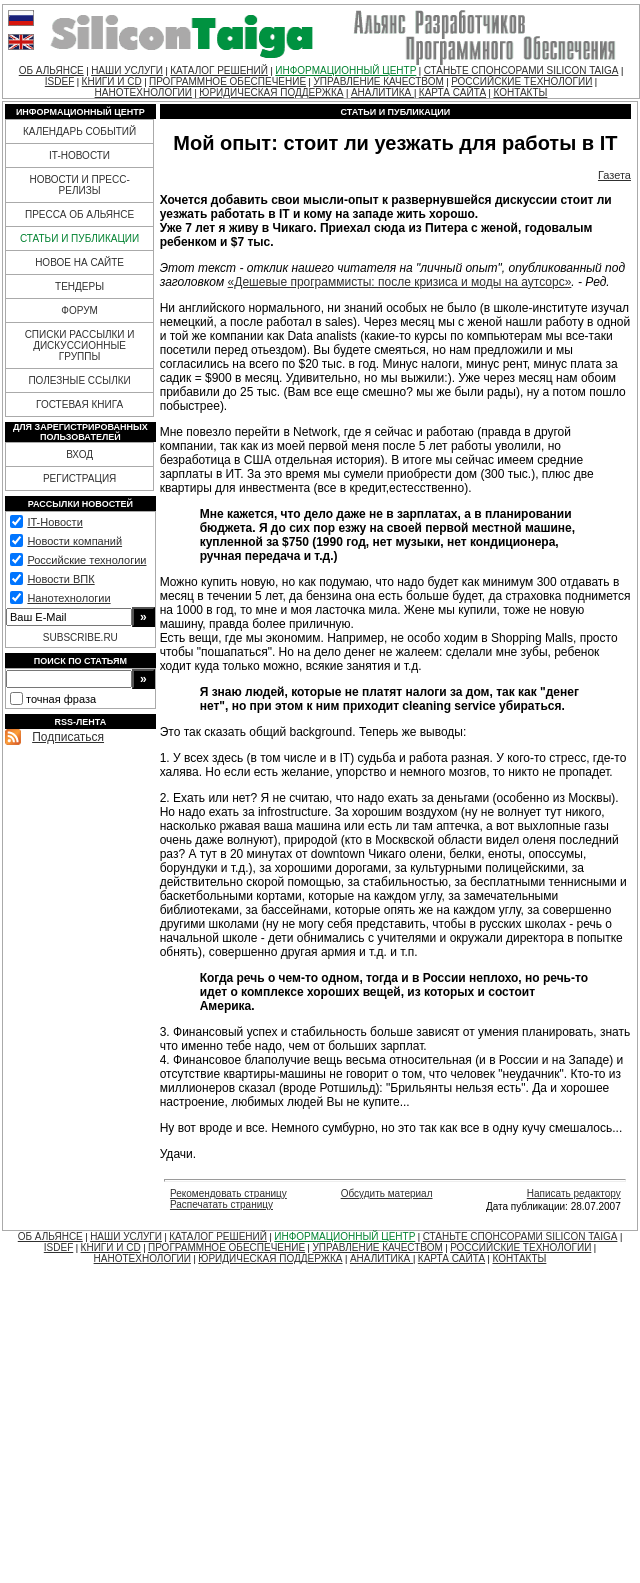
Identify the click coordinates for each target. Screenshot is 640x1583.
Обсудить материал (387, 1193)
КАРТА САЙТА (452, 92)
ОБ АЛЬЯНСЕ (51, 70)
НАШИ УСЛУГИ (127, 70)
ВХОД (79, 454)
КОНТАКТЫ (520, 92)
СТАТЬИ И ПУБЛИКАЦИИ (79, 238)
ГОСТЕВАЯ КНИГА (79, 404)
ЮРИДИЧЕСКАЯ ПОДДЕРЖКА (271, 92)
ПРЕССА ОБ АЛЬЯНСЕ (79, 214)
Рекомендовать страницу (228, 1193)
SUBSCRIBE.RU (80, 637)
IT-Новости (54, 522)
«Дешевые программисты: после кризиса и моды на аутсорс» (400, 282)
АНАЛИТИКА (382, 92)
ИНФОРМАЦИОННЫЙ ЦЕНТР (345, 70)
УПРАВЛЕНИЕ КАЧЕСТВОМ (378, 81)
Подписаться (68, 737)
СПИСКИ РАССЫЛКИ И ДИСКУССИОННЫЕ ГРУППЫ (80, 345)
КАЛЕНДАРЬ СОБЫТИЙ (79, 131)
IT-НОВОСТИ (79, 155)
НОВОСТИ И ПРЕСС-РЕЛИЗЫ (79, 185)
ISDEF (59, 81)
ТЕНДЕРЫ (79, 286)
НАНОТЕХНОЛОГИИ (143, 92)
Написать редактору (574, 1193)
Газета (614, 175)
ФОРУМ (79, 310)
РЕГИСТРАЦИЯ (79, 478)
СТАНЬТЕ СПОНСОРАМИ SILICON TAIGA (521, 70)
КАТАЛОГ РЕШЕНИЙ (219, 70)
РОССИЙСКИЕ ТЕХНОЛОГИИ (521, 81)
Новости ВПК (60, 579)
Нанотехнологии (68, 598)
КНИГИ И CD (112, 81)
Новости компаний (74, 541)
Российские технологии (86, 560)
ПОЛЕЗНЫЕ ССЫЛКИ (79, 380)
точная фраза (61, 699)
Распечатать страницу (221, 1204)
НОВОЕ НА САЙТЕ (79, 262)
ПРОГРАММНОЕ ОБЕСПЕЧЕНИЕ (227, 81)
